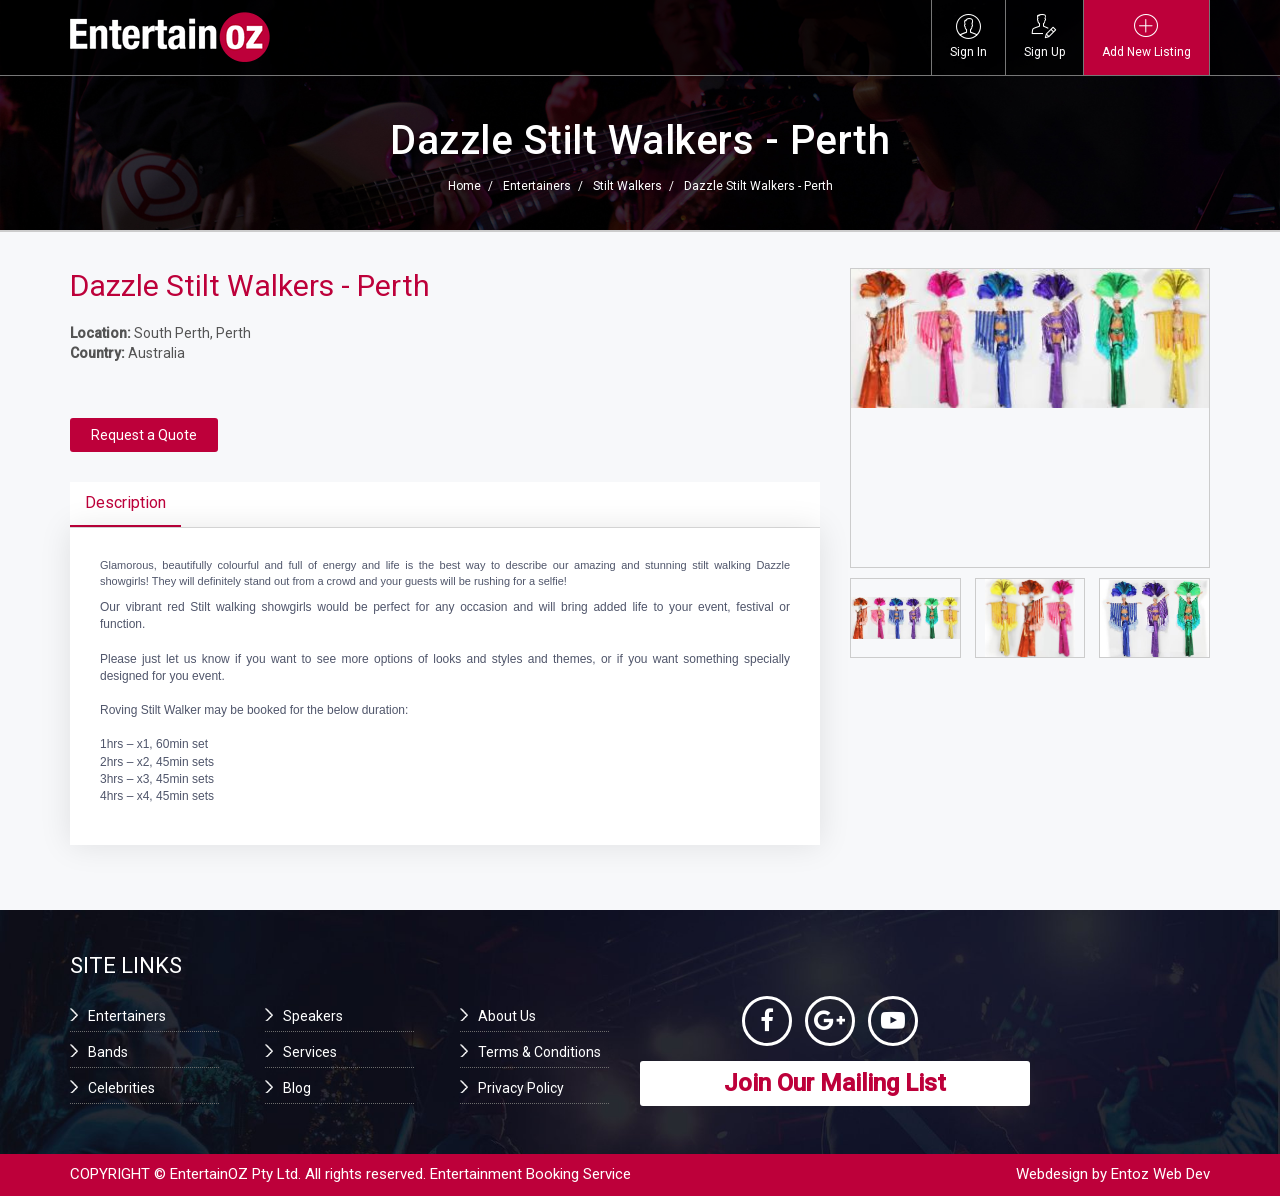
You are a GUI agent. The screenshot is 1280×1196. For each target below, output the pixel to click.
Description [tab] (125, 502)
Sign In (968, 36)
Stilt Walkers (627, 186)
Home (464, 186)
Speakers (313, 1016)
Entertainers (537, 186)
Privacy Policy (521, 1088)
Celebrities (121, 1088)
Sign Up (1044, 36)
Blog (297, 1088)
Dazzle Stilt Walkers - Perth (758, 186)
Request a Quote (144, 435)
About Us (507, 1016)
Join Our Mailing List (835, 1083)
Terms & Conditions (539, 1052)
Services (310, 1052)
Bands (108, 1052)
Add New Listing (1146, 36)
